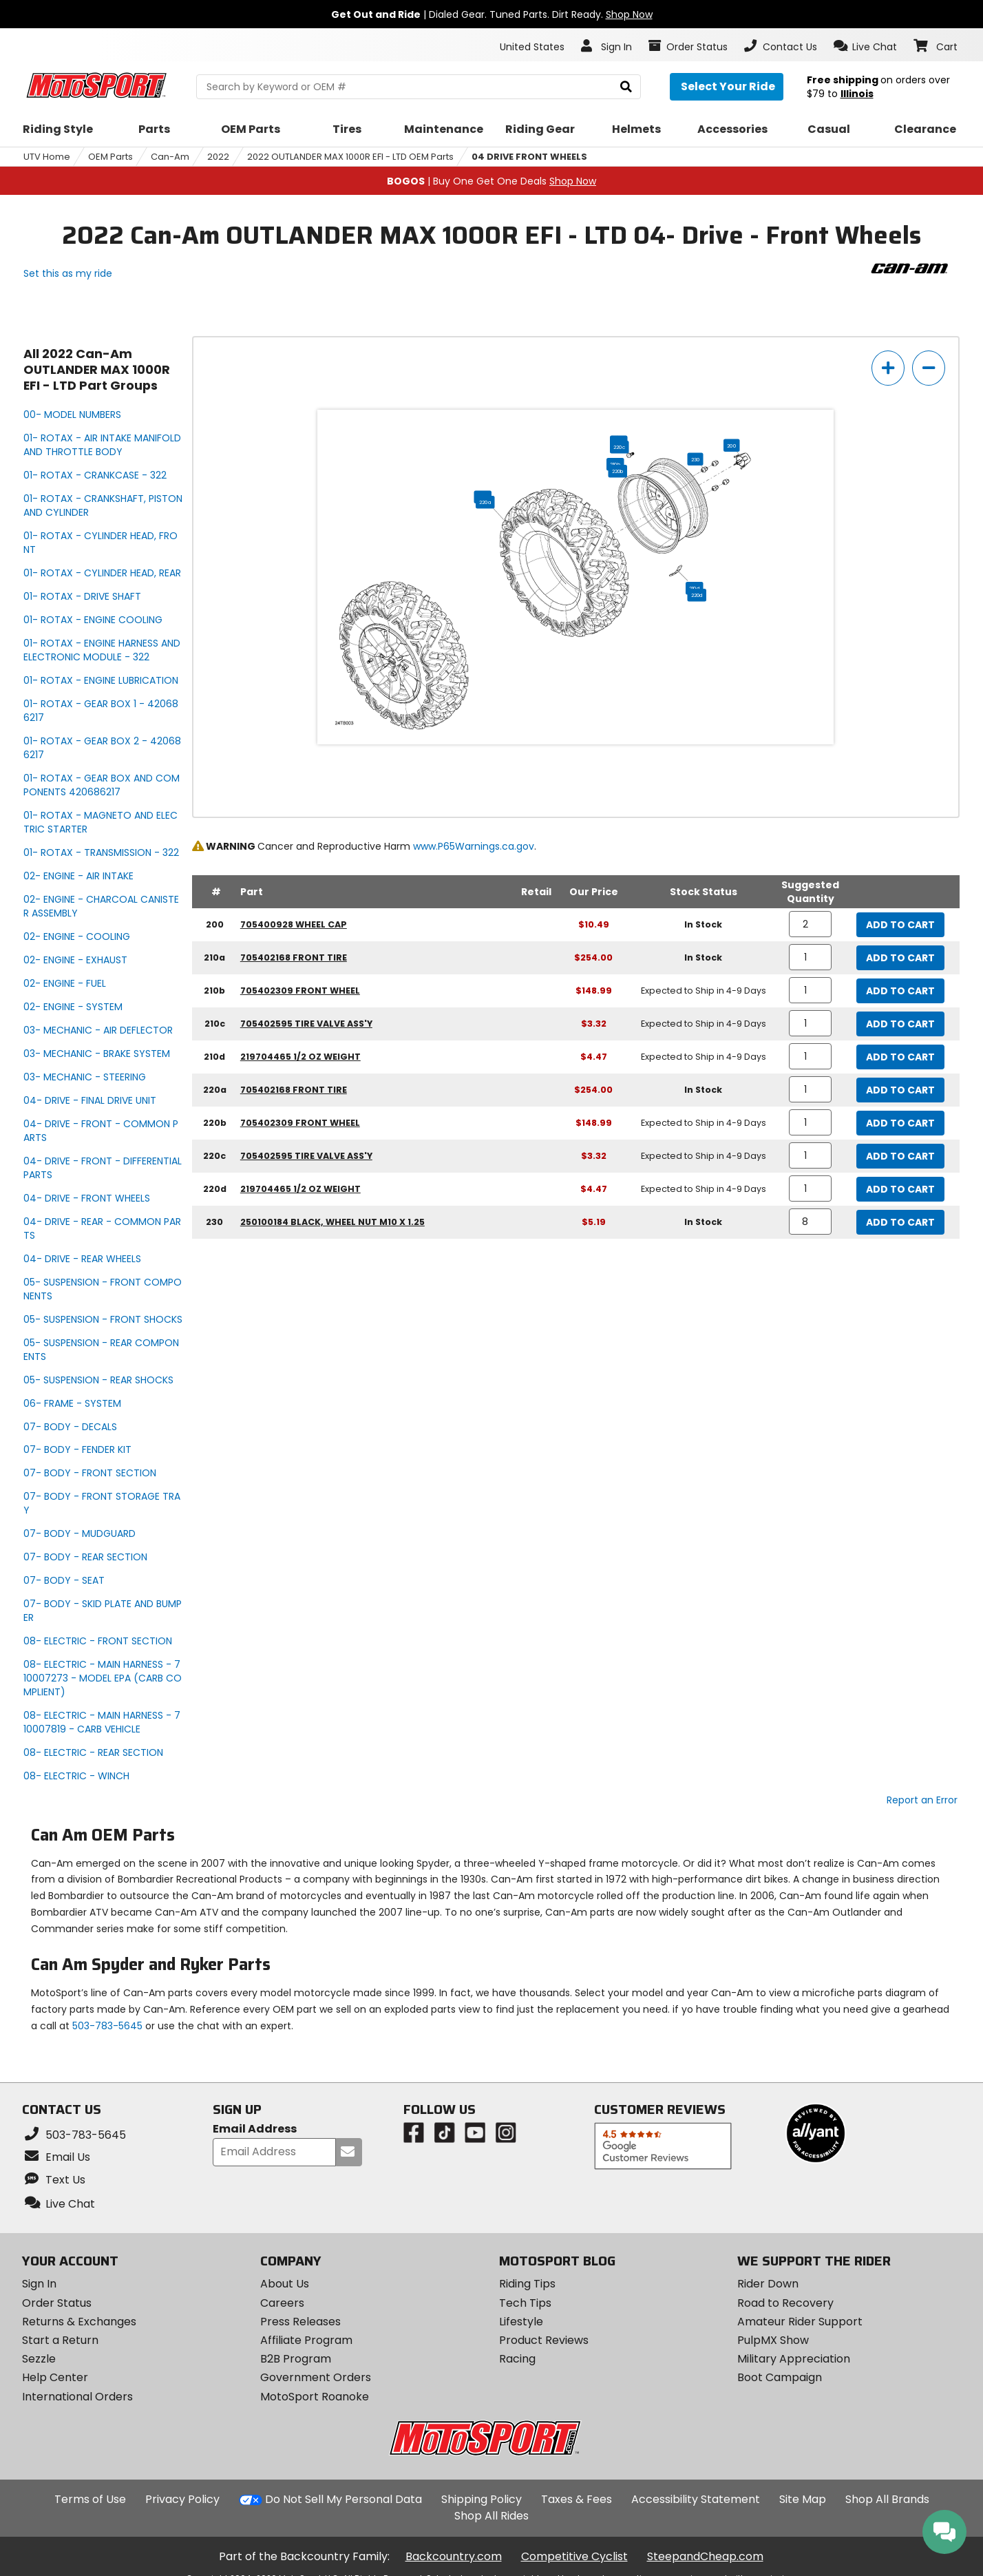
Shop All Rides (491, 2516)
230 (695, 459)
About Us (284, 2284)
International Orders (77, 2397)
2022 (218, 156)
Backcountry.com (453, 2556)
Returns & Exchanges (79, 2321)
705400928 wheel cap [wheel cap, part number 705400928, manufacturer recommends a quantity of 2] (293, 924)
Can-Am (170, 156)
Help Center (55, 2377)
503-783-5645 (107, 2026)
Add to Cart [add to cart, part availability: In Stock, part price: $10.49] (900, 925)
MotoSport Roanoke (314, 2397)
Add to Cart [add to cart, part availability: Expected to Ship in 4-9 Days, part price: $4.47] (900, 1057)
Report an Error (922, 1800)
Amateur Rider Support (800, 2321)
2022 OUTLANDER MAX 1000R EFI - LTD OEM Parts (350, 156)
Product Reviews (544, 2340)
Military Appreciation (793, 2359)
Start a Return (60, 2340)
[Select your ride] (726, 87)
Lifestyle (521, 2321)
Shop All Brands (887, 2499)
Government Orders (315, 2377)
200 (732, 445)
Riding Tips (527, 2284)
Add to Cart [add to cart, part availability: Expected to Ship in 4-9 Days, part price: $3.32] (900, 1024)
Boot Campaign (779, 2377)
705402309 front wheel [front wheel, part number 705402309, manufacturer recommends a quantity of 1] (300, 990)
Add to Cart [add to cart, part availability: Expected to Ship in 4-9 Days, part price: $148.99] (900, 991)
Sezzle (39, 2359)
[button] (866, 46)
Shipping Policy (481, 2499)
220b (618, 471)
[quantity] (810, 924)
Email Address (255, 2129)
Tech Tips (525, 2303)
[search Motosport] (418, 86)
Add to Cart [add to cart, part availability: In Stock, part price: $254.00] (900, 958)
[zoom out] (928, 368)
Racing (517, 2359)
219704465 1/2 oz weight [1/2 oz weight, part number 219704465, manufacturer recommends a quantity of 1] (300, 1056)
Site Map (802, 2499)
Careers (282, 2303)
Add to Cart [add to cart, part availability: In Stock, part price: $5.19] (900, 1222)
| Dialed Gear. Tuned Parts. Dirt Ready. (492, 14)
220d (697, 594)
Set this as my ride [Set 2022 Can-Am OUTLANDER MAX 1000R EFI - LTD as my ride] (67, 273)
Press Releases (300, 2321)
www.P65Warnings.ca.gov (473, 846)
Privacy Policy (182, 2499)
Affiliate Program (306, 2340)
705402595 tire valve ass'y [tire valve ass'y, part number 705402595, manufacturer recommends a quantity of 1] (306, 1023)
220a (486, 502)
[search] (626, 87)
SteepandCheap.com (705, 2556)
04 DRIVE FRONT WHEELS (529, 156)
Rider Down (768, 2284)
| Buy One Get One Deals (491, 181)
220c (620, 446)
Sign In (39, 2284)
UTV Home (46, 156)
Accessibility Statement (695, 2499)
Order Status (57, 2303)
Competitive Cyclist (574, 2556)
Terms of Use (90, 2499)
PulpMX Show (773, 2340)
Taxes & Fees (576, 2499)
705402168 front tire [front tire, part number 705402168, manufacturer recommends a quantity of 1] (293, 957)
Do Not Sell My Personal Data (343, 2499)
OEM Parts (110, 156)
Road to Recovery (785, 2303)
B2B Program (295, 2359)
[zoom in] (888, 368)
